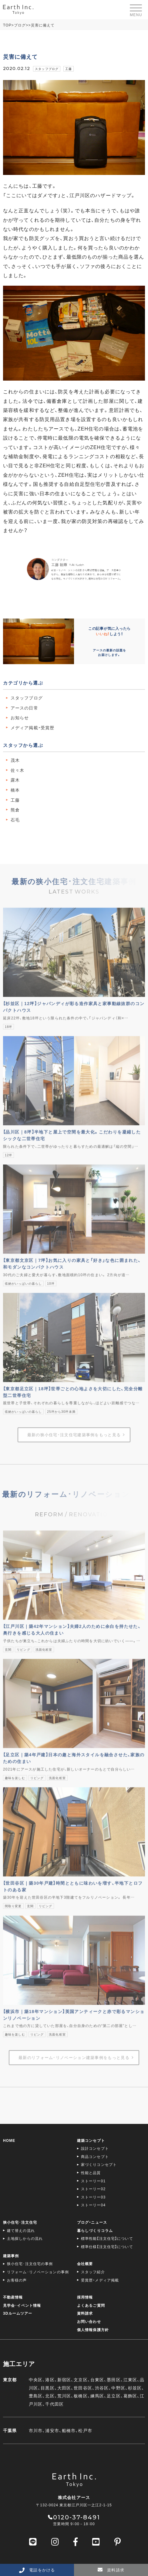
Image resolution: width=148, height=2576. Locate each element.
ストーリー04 (93, 2205)
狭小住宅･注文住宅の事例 (30, 2263)
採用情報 (85, 2297)
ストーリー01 (93, 2181)
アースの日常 (24, 708)
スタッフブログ (47, 68)
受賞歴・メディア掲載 (100, 2280)
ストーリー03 (93, 2197)
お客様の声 (17, 2280)
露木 (15, 780)
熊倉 (15, 810)
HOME (9, 2140)
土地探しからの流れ (25, 2238)
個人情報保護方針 (93, 2329)
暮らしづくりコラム (95, 2230)
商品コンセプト (95, 2156)
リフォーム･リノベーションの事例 (38, 2271)
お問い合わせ (89, 2321)
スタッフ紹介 (93, 2271)
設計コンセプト (95, 2148)
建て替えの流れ (21, 2230)
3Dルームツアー (17, 2313)
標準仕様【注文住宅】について (107, 2246)
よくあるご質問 (91, 2305)
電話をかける (37, 2570)
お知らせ (20, 717)
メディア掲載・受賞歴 (32, 727)
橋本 (15, 790)
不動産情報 (13, 2297)
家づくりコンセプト (99, 2164)
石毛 (15, 820)
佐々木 (17, 770)
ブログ (20, 25)
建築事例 (11, 2255)
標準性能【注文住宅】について (107, 2238)
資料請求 (85, 2313)
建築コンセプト (91, 2140)
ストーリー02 (93, 2188)
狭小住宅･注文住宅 (20, 2222)
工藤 (68, 68)
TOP (7, 25)
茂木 (15, 760)
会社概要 (85, 2263)
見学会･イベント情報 (22, 2305)
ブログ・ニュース (92, 2222)
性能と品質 (91, 2172)
